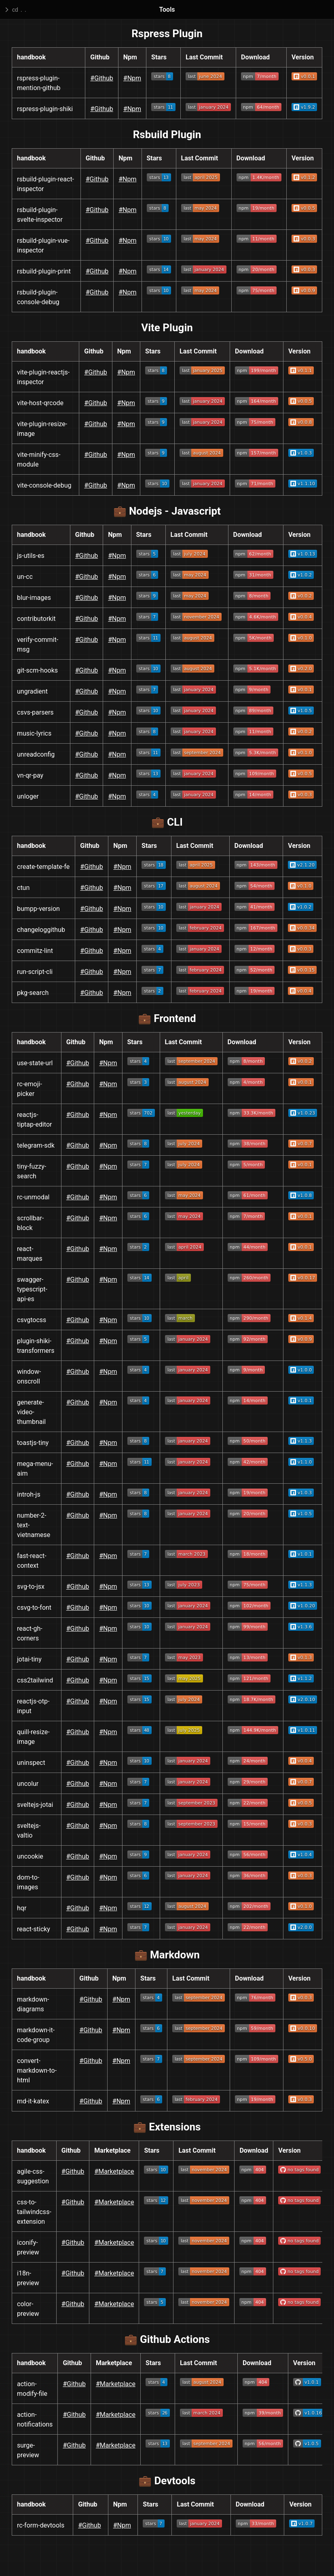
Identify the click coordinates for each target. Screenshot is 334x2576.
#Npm (132, 78)
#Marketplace (114, 2171)
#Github (101, 78)
